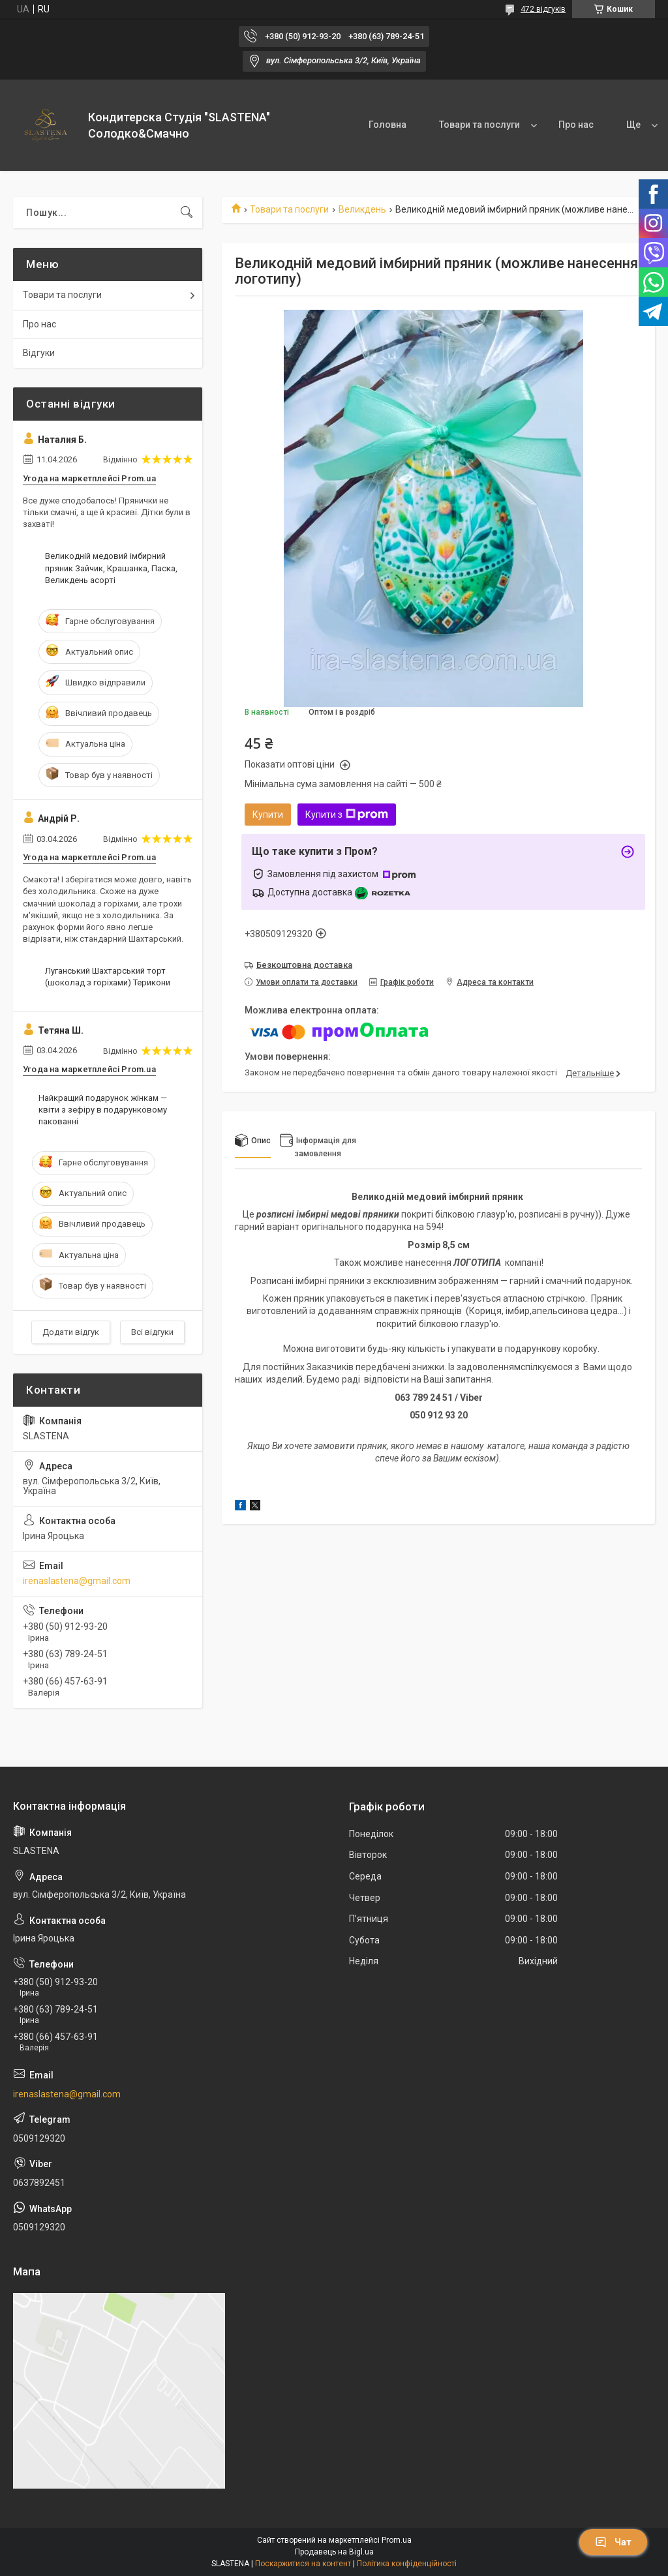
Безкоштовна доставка (304, 965)
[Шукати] (186, 212)
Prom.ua (397, 2540)
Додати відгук (70, 1332)
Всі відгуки (152, 1332)
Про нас (576, 124)
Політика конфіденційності (407, 2563)
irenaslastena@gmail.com (76, 1581)
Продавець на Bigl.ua (334, 2551)
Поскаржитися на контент (303, 2563)
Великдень (362, 209)
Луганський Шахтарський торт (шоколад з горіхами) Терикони (107, 976)
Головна (387, 124)
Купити (267, 814)
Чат (613, 2542)
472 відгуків (543, 9)
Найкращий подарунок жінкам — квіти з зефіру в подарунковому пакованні (102, 1109)
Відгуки (39, 353)
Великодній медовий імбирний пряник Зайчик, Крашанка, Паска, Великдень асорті (111, 567)
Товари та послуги (479, 124)
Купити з (346, 814)
